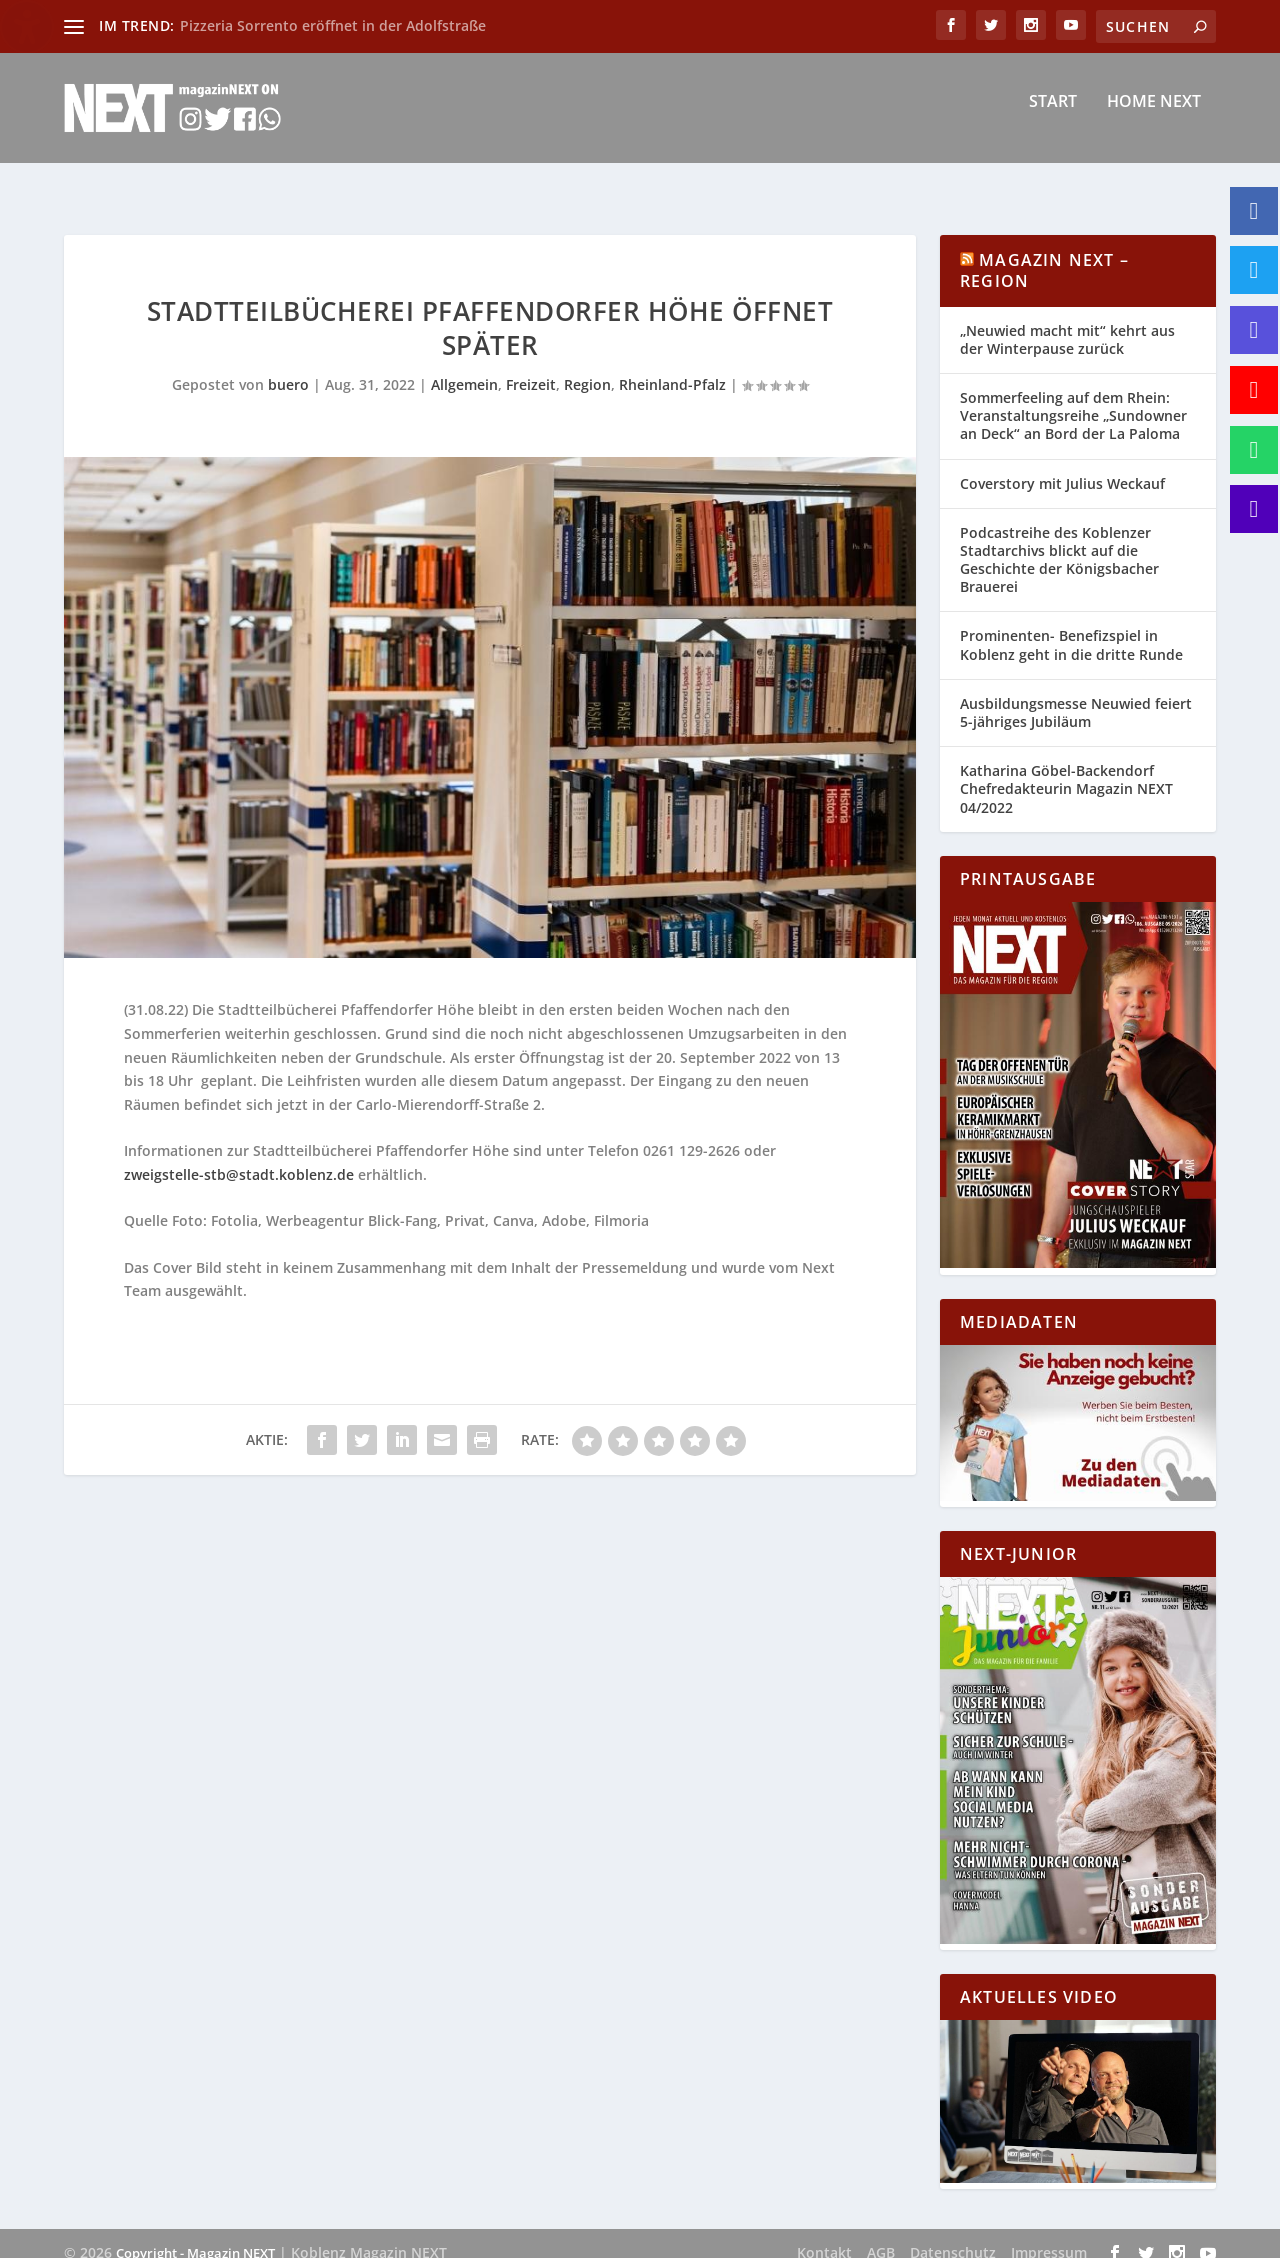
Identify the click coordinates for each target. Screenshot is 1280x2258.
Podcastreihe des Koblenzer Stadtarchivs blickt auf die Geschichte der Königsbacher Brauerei (1059, 542)
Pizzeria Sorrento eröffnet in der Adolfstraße (333, 25)
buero (288, 366)
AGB (881, 2234)
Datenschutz (953, 2234)
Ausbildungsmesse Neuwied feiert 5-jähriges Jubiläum (1076, 694)
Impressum (1049, 2234)
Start (1053, 116)
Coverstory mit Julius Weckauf (1062, 465)
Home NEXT (1154, 116)
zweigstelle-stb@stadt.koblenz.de (239, 1156)
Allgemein (464, 366)
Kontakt (824, 2234)
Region (587, 366)
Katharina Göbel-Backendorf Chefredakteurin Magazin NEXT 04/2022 (1066, 770)
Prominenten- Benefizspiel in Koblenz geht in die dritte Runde (1071, 626)
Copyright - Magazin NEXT (195, 2235)
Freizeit (531, 366)
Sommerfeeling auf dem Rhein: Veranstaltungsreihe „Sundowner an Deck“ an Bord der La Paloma (1073, 397)
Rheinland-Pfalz (672, 366)
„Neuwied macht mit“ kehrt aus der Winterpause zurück (1067, 321)
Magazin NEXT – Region (1044, 252)
